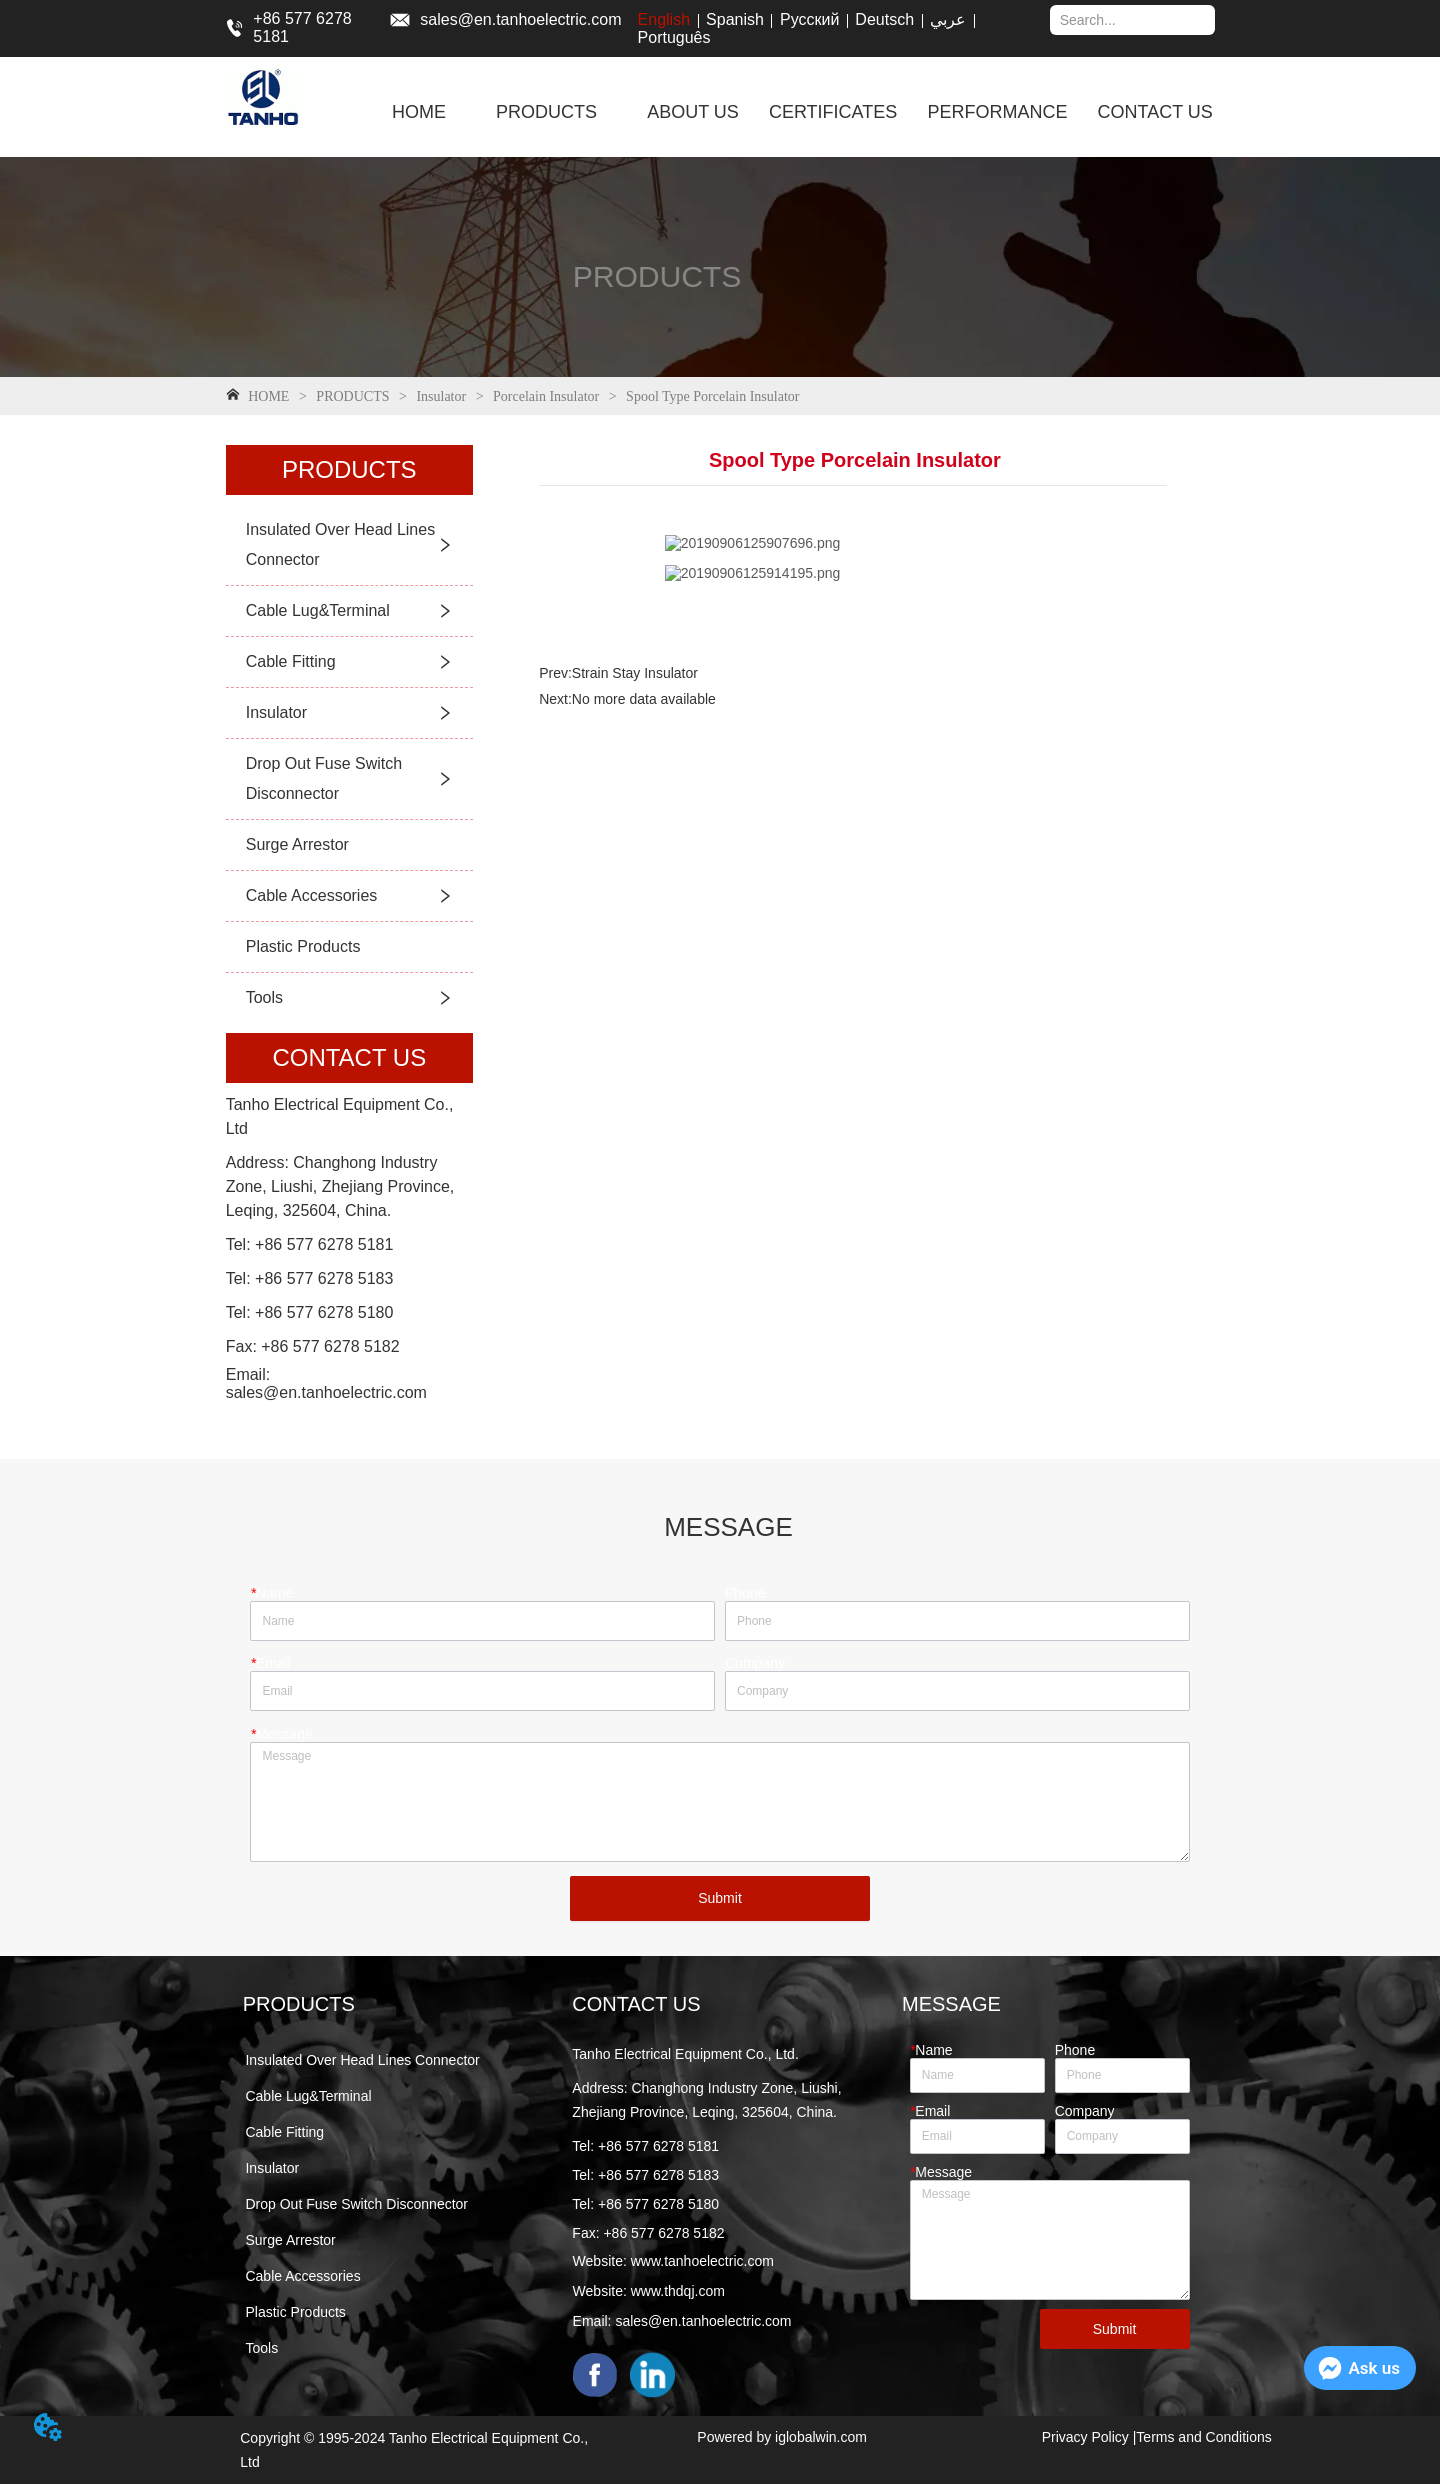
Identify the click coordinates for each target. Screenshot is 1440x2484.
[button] (546, 112)
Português (674, 37)
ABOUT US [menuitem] (693, 112)
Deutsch (884, 19)
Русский (809, 19)
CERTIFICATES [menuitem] (833, 112)
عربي (948, 19)
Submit (720, 1898)
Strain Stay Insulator (635, 673)
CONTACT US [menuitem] (1154, 112)
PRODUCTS (353, 396)
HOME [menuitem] (419, 112)
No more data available (644, 699)
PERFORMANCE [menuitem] (997, 112)
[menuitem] (546, 112)
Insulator (441, 396)
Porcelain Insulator (546, 396)
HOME (269, 396)
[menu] (802, 112)
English (664, 19)
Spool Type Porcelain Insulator (711, 396)
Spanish (735, 19)
